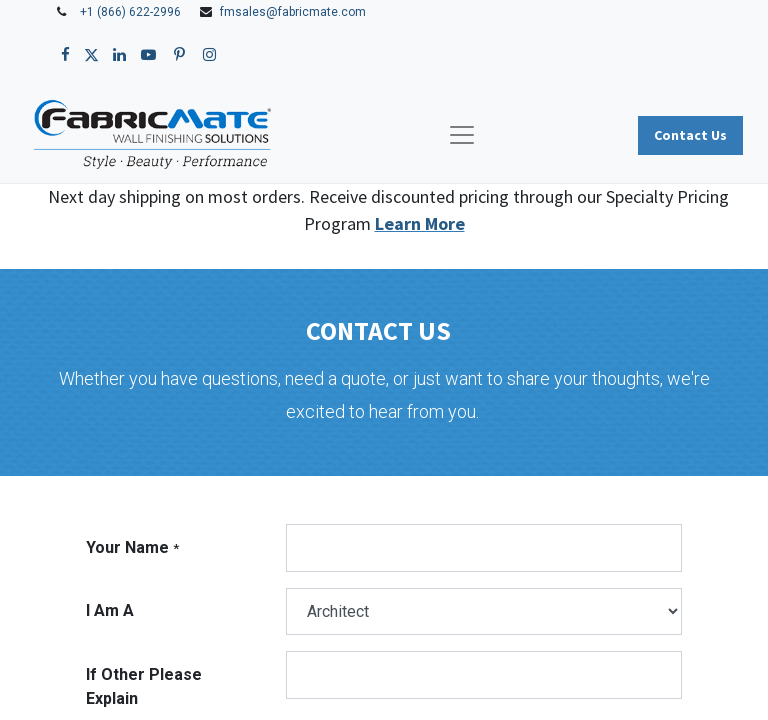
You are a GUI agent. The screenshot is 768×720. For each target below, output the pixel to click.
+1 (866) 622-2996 (130, 12)
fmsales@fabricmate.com (293, 12)
